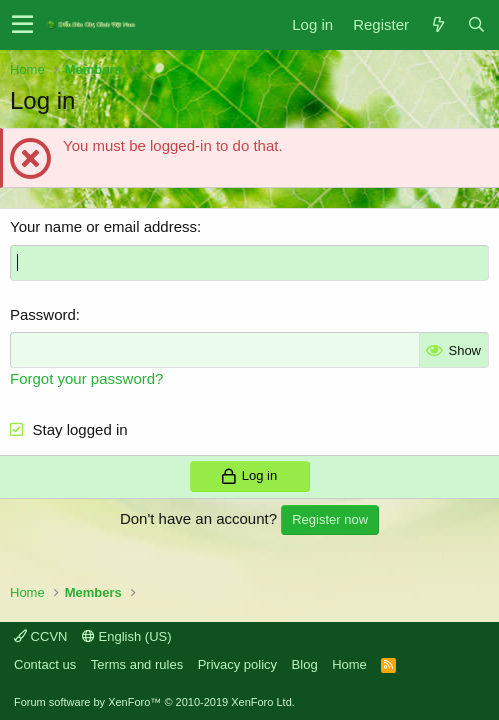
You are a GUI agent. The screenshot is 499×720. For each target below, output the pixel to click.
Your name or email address (103, 226)
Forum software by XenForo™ (154, 702)
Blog (305, 664)
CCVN (40, 636)
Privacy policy (237, 664)
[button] (22, 25)
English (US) (127, 636)
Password (43, 314)
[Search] (476, 24)
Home (349, 664)
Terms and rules (137, 664)
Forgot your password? (86, 378)
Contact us (45, 664)
